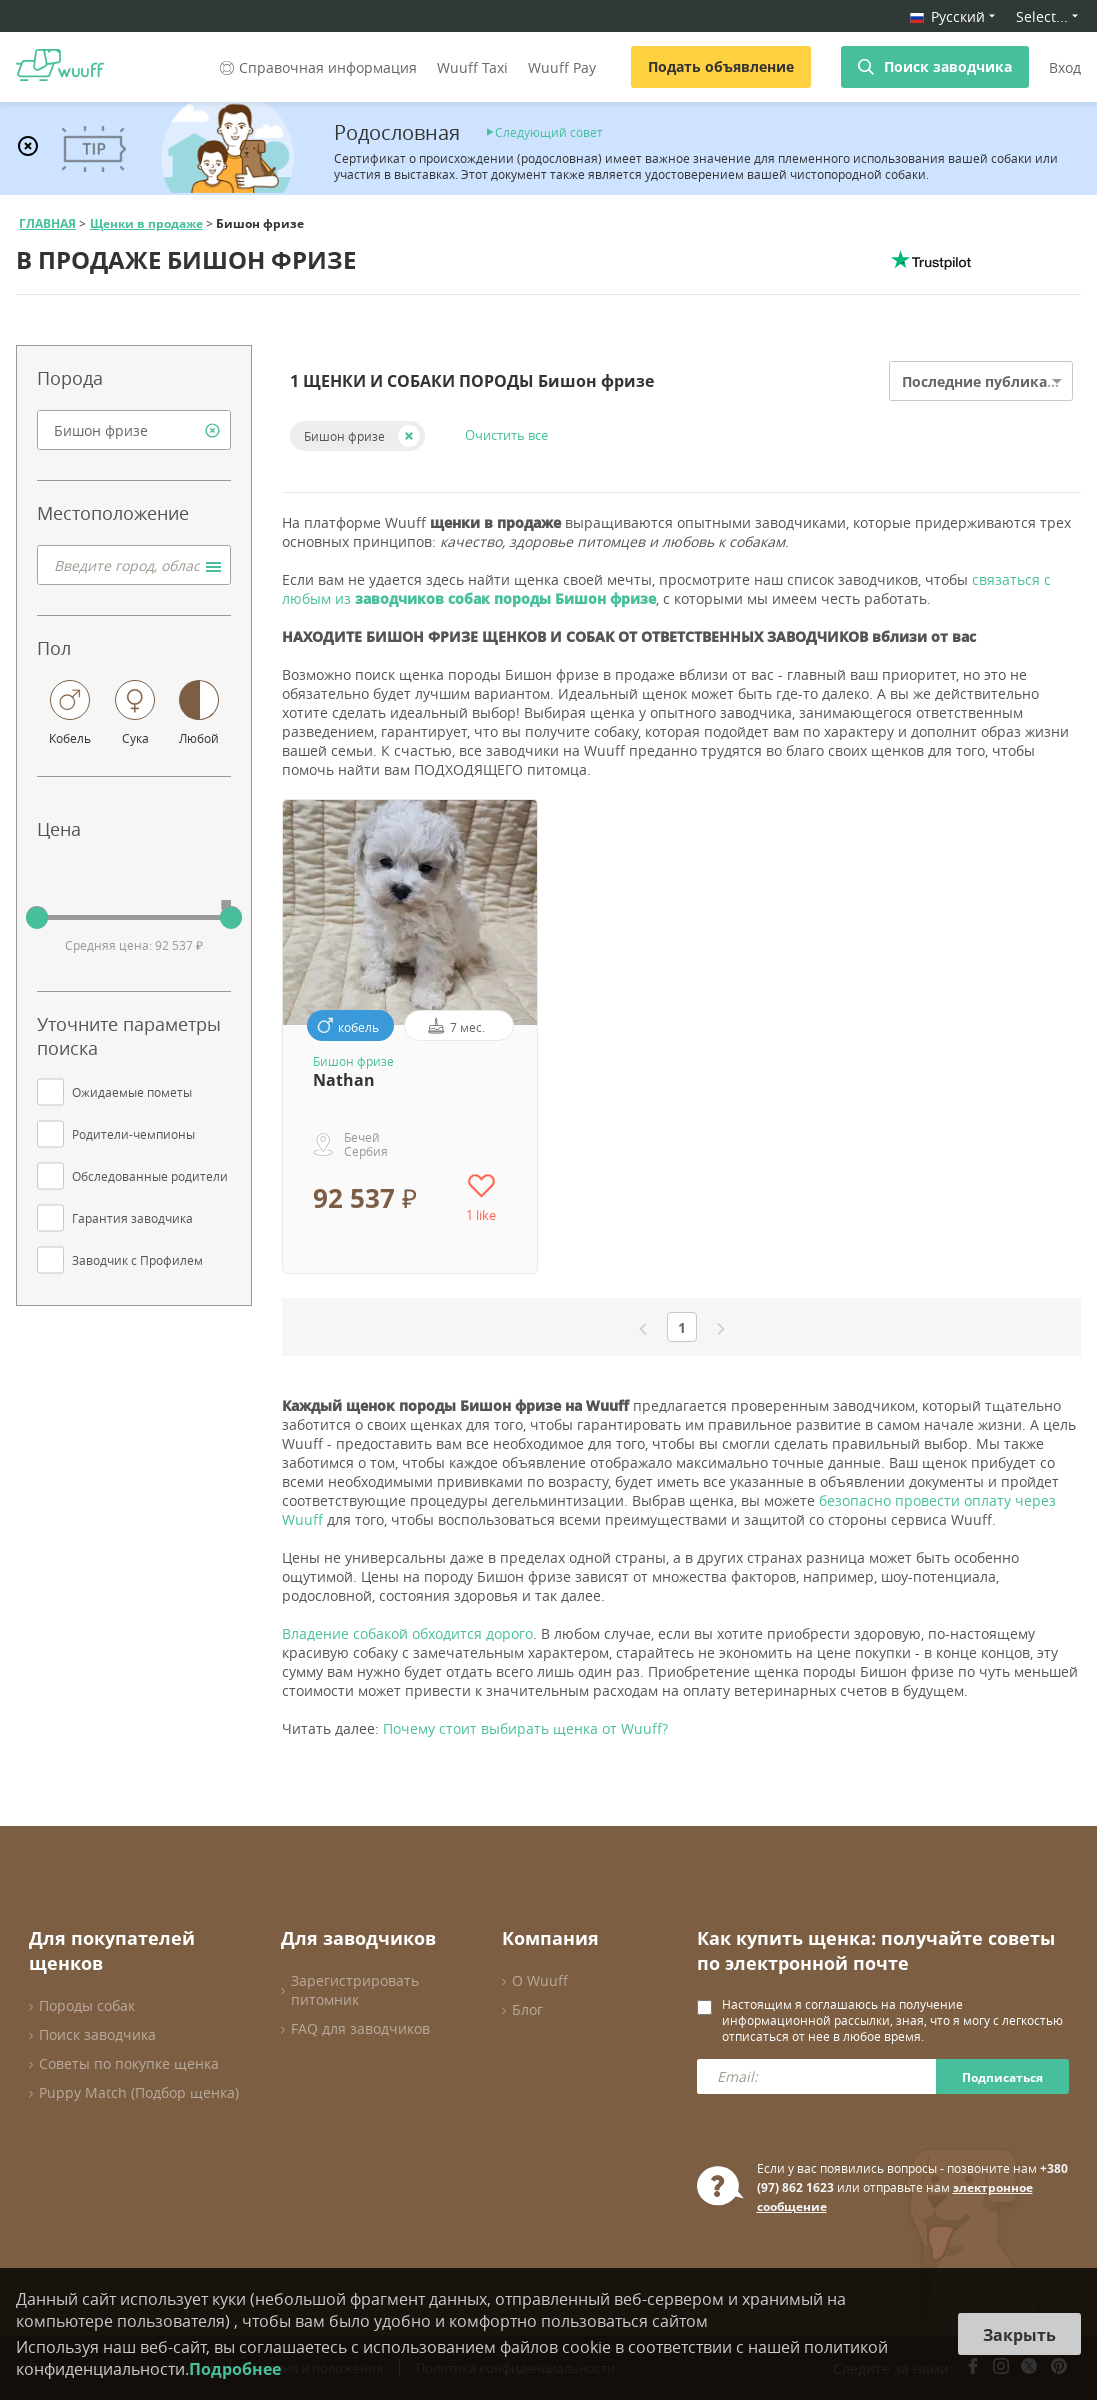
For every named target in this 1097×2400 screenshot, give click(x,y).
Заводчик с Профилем (137, 1260)
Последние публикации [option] (989, 381)
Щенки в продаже (146, 223)
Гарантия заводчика (132, 1218)
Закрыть (1019, 2335)
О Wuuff (540, 1980)
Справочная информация (316, 67)
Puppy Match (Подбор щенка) (139, 2092)
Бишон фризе (344, 436)
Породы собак (87, 2005)
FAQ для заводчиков (360, 2028)
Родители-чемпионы (133, 1134)
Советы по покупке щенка (129, 2063)
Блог (527, 2009)
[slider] (37, 918)
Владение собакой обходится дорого (407, 1633)
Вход (1065, 67)
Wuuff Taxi (472, 67)
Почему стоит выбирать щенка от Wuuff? (525, 1728)
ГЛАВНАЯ (47, 223)
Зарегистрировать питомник (355, 1990)
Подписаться (1002, 2077)
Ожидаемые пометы (132, 1092)
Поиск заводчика (948, 66)
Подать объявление (721, 66)
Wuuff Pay (562, 67)
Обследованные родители (150, 1176)
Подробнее (235, 2369)
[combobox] (134, 430)
